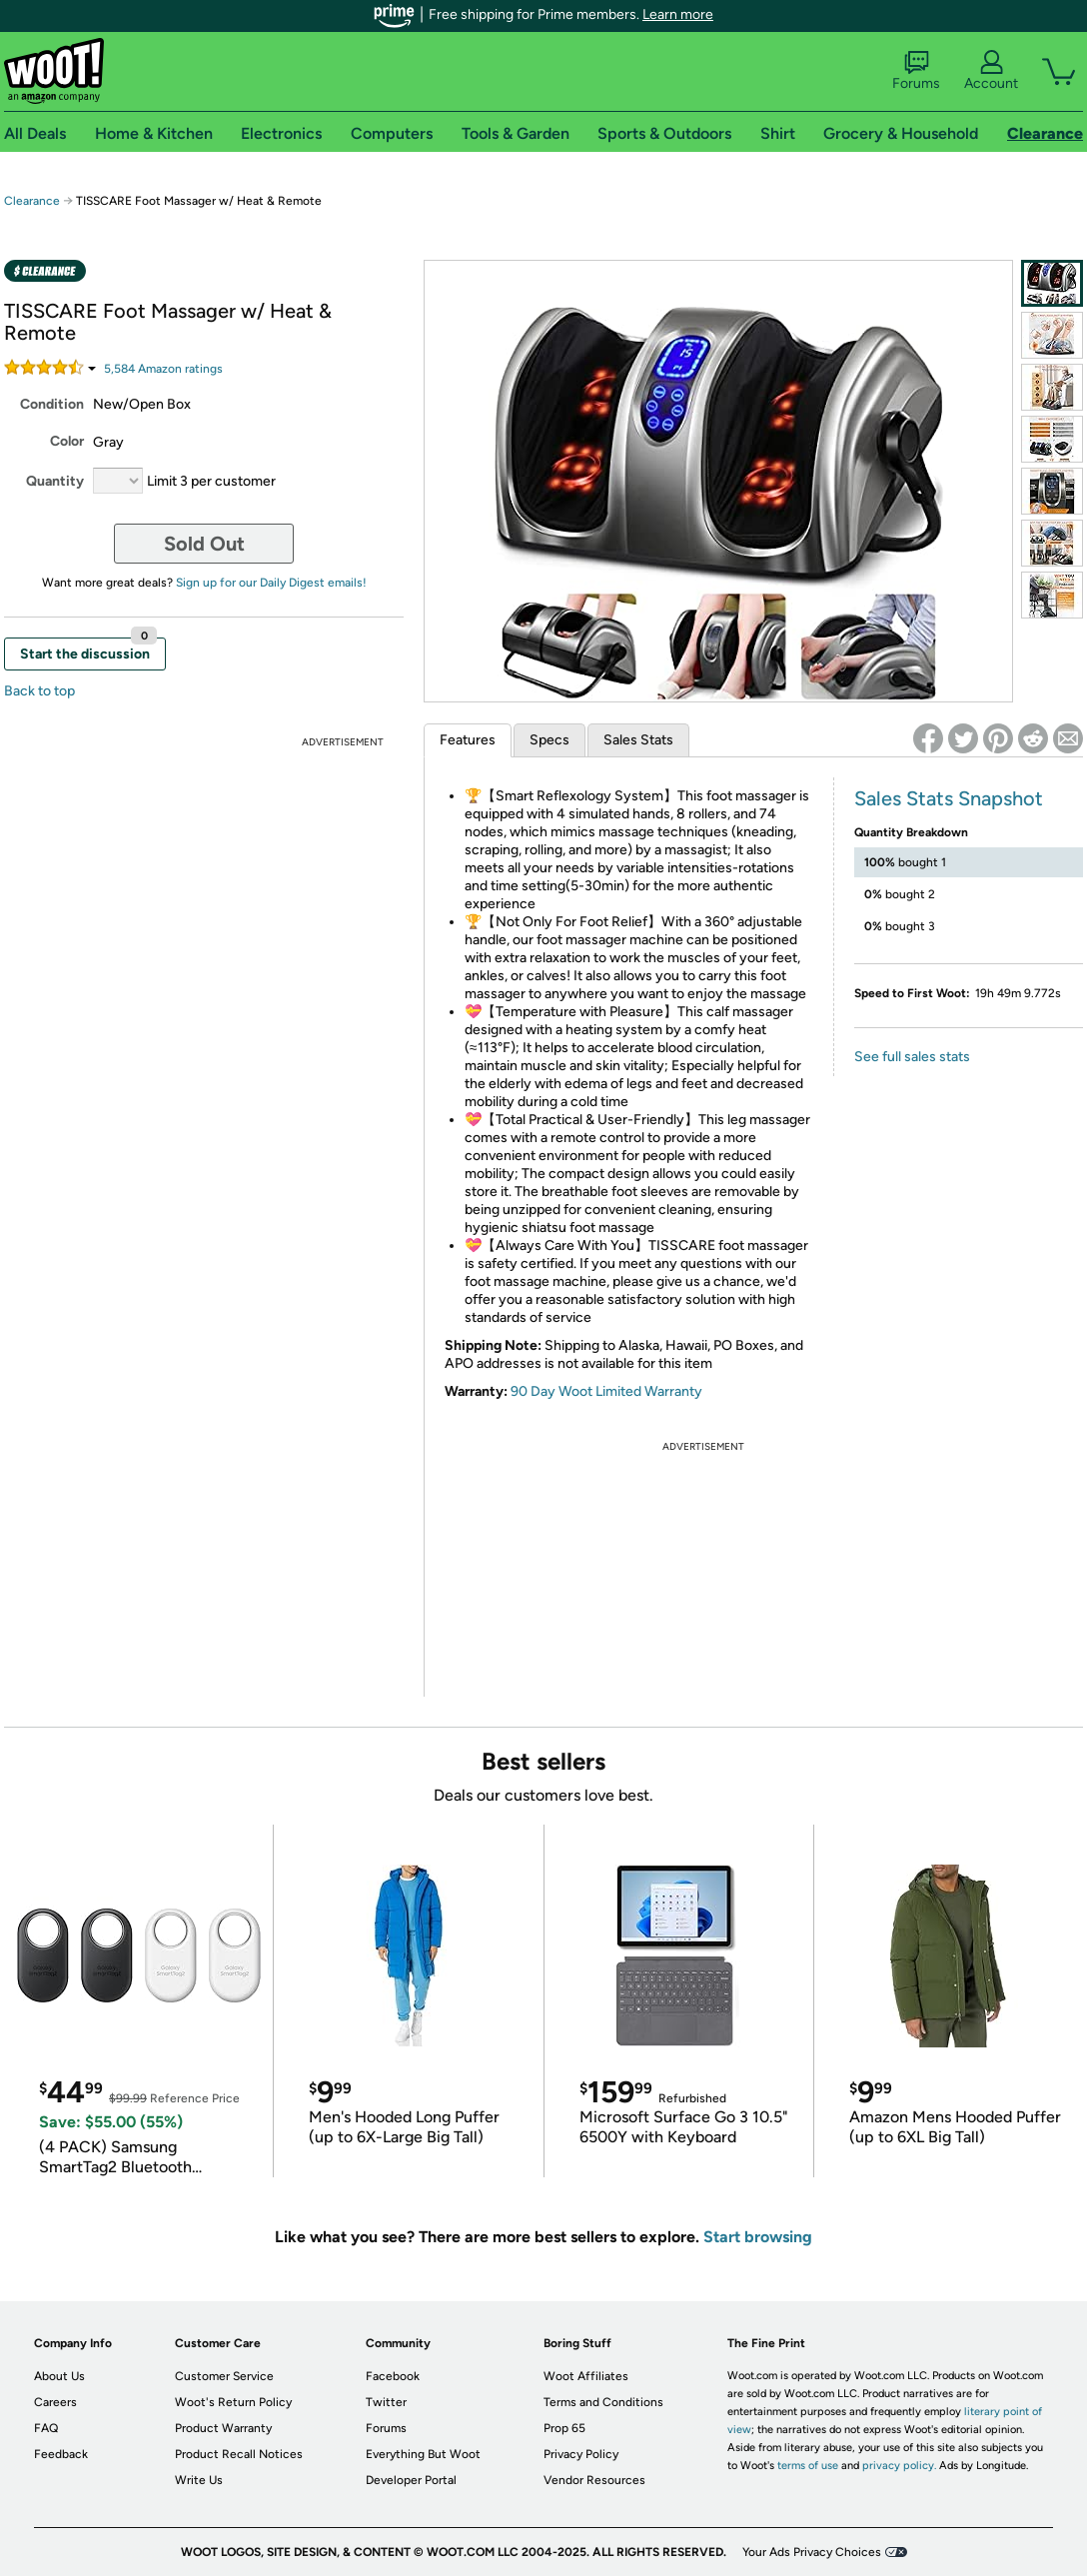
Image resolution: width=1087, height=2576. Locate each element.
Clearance (32, 201)
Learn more (677, 14)
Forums (916, 71)
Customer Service (224, 2376)
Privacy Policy (581, 2454)
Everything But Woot (423, 2454)
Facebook (393, 2376)
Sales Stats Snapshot (948, 798)
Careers (55, 2402)
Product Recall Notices (239, 2454)
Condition (52, 404)
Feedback (61, 2454)
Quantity (55, 481)
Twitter (386, 2402)
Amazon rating (163, 369)
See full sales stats (912, 1056)
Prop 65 (564, 2428)
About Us (59, 2376)
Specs (549, 739)
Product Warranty (223, 2428)
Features (468, 739)
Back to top (39, 690)
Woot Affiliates (586, 2376)
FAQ (46, 2428)
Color (67, 441)
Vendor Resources (594, 2480)
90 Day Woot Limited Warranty (606, 1391)
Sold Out (204, 544)
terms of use (807, 2465)
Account (991, 71)
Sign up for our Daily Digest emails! (271, 583)
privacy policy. (899, 2465)
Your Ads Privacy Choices (811, 2552)
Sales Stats (638, 739)
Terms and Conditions (603, 2402)
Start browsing (757, 2236)
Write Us (199, 2480)
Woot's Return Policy (233, 2402)
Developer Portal (411, 2480)
